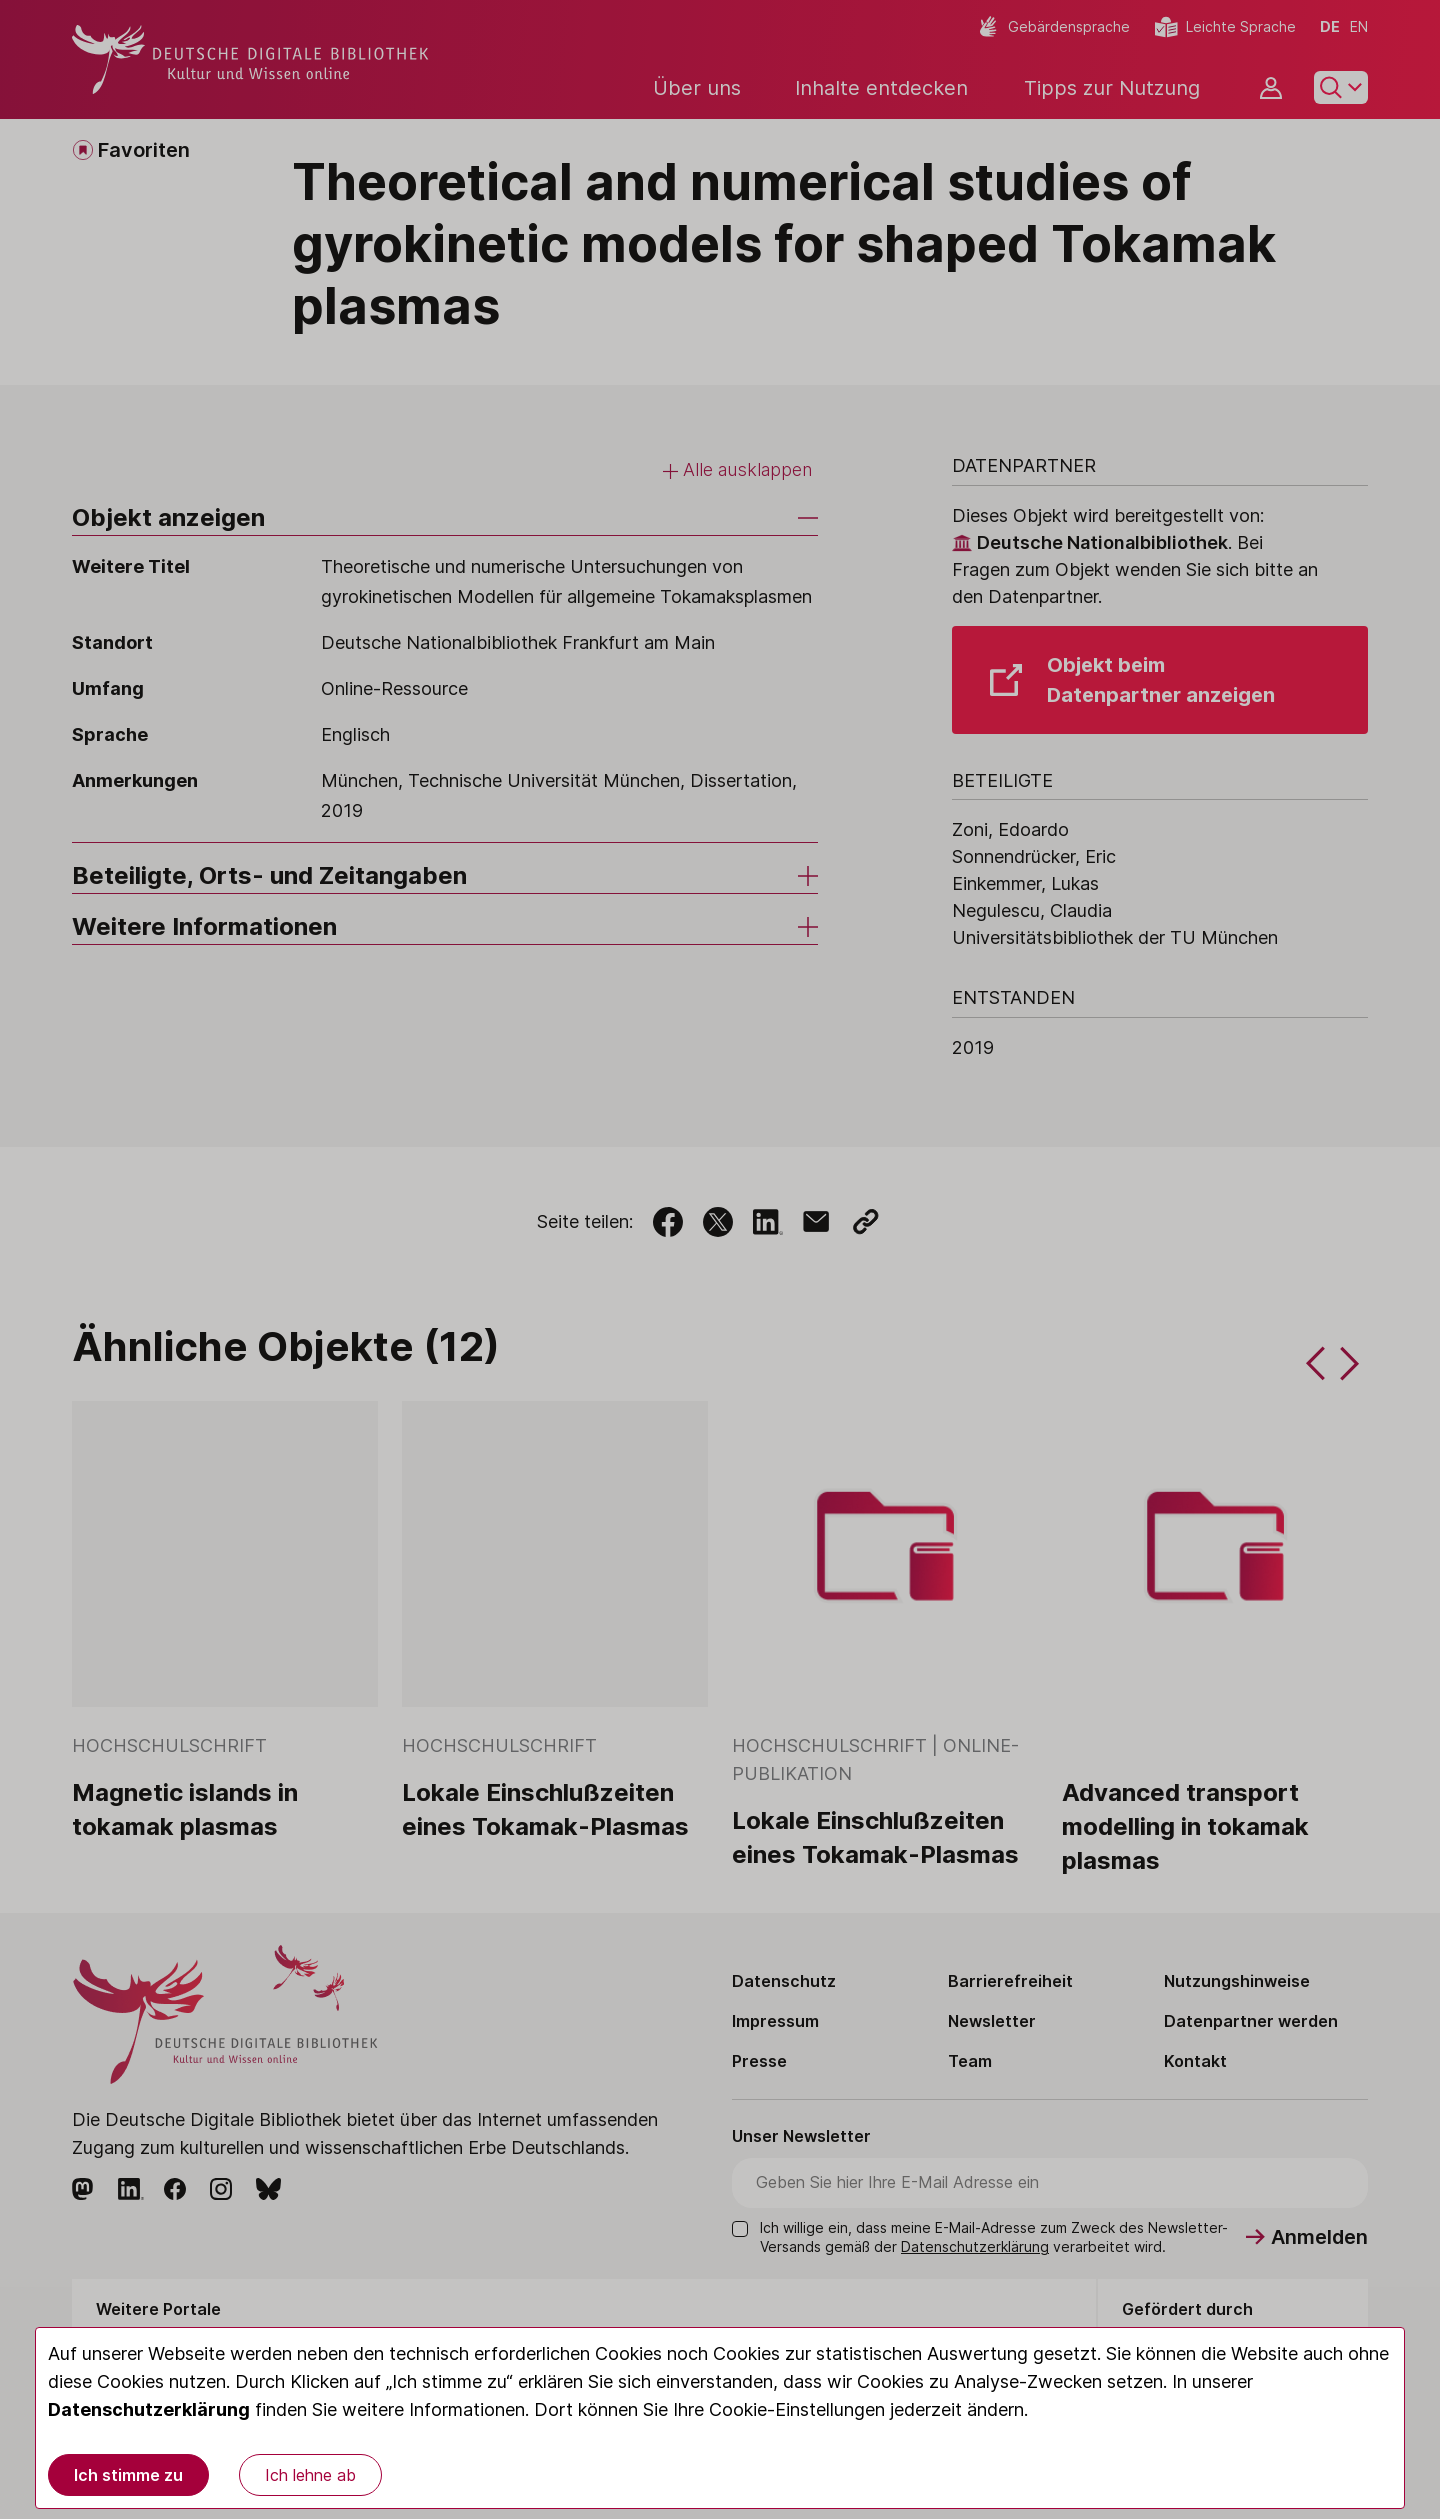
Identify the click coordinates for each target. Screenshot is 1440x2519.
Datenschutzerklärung (149, 2409)
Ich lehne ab (310, 2475)
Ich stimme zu (128, 2475)
